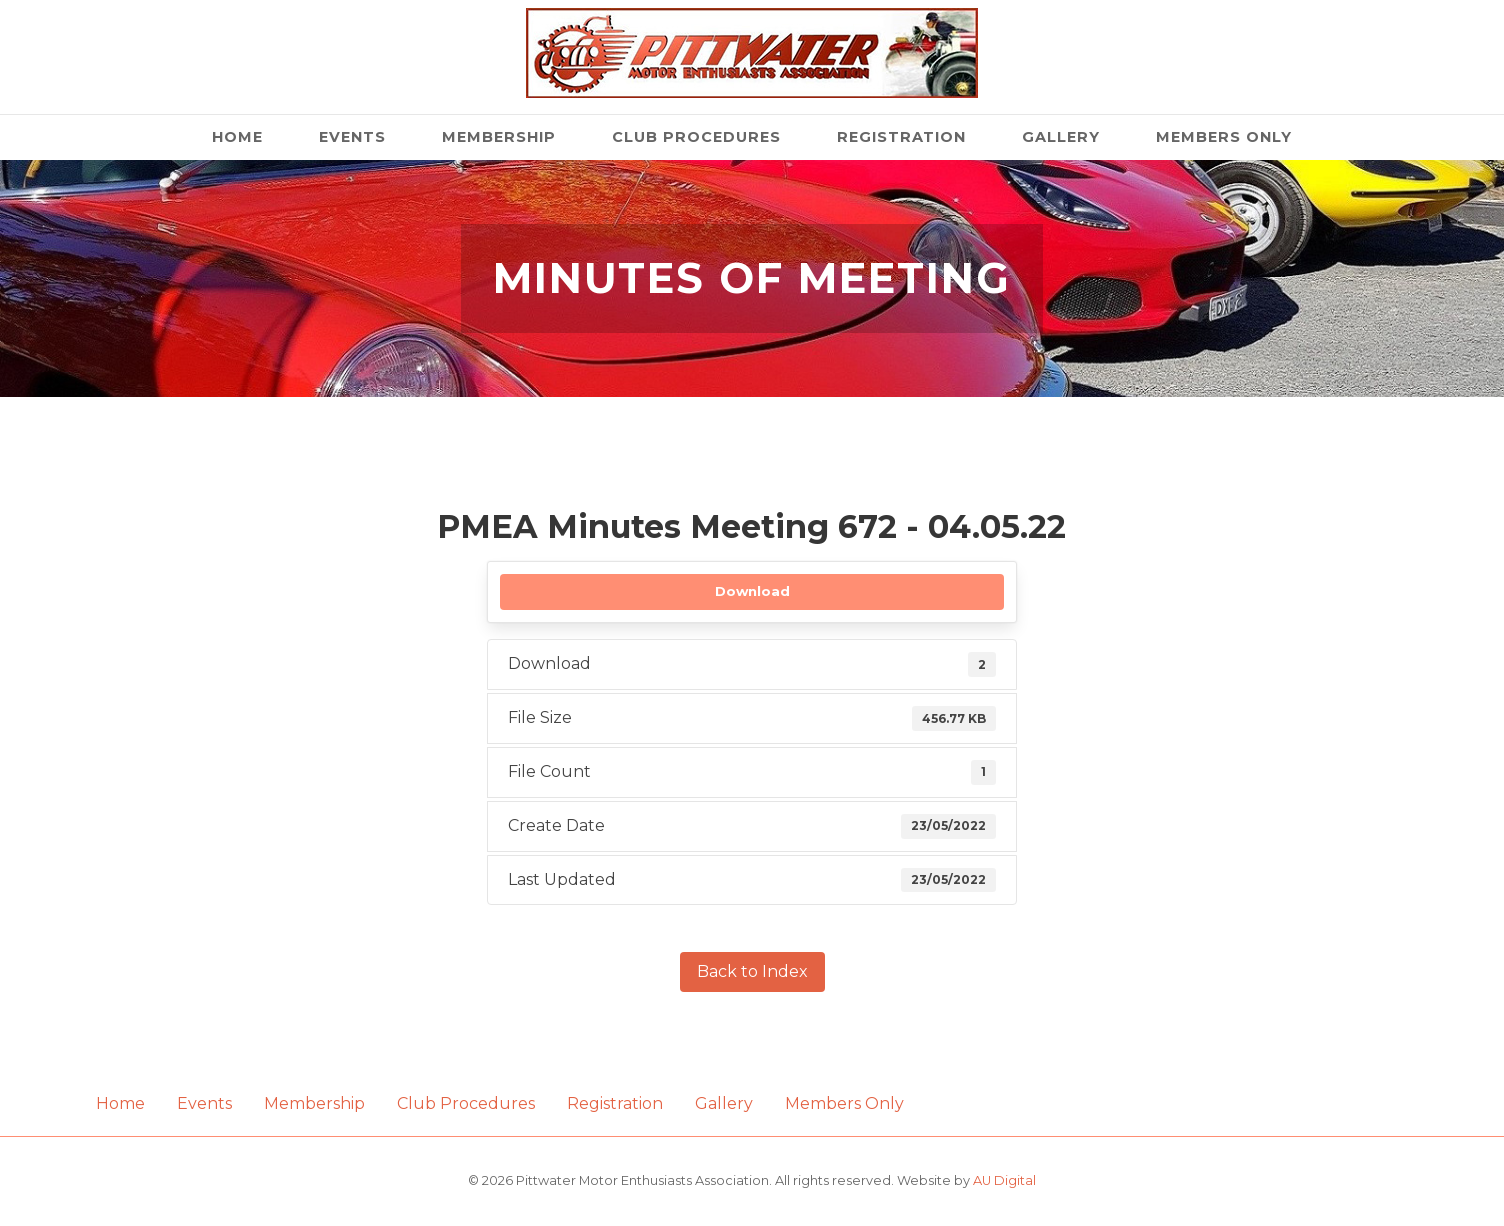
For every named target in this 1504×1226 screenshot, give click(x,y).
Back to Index (752, 971)
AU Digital (1004, 1180)
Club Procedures (696, 137)
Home (237, 137)
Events (352, 137)
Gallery (1061, 137)
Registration (901, 137)
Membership (499, 137)
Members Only (1224, 137)
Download (752, 591)
